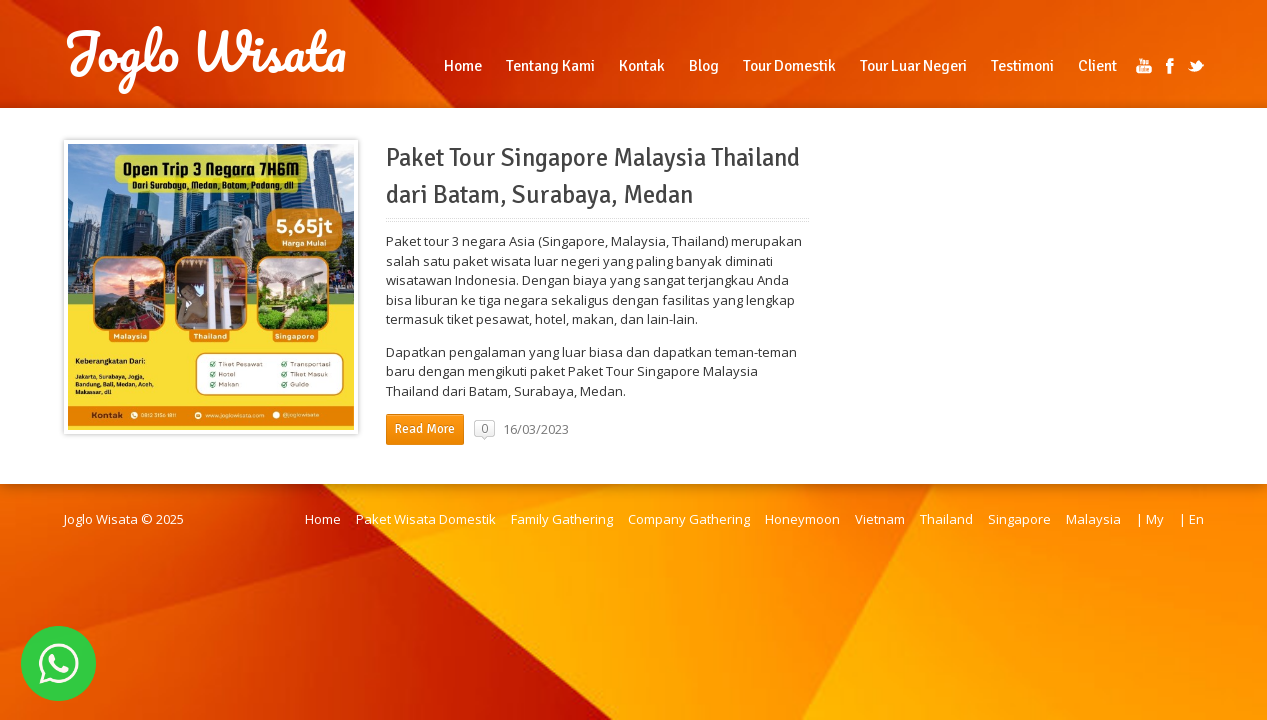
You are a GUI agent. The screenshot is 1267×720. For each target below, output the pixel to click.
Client (1097, 66)
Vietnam (880, 519)
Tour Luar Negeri (913, 66)
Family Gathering (562, 519)
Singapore (1019, 519)
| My (1150, 519)
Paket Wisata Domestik (426, 519)
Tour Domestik (789, 66)
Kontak (642, 66)
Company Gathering (689, 519)
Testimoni (1022, 66)
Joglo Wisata (205, 52)
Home (463, 66)
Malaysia (1093, 519)
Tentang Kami (550, 66)
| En (1191, 519)
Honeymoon (802, 519)
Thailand (946, 519)
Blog (704, 66)
